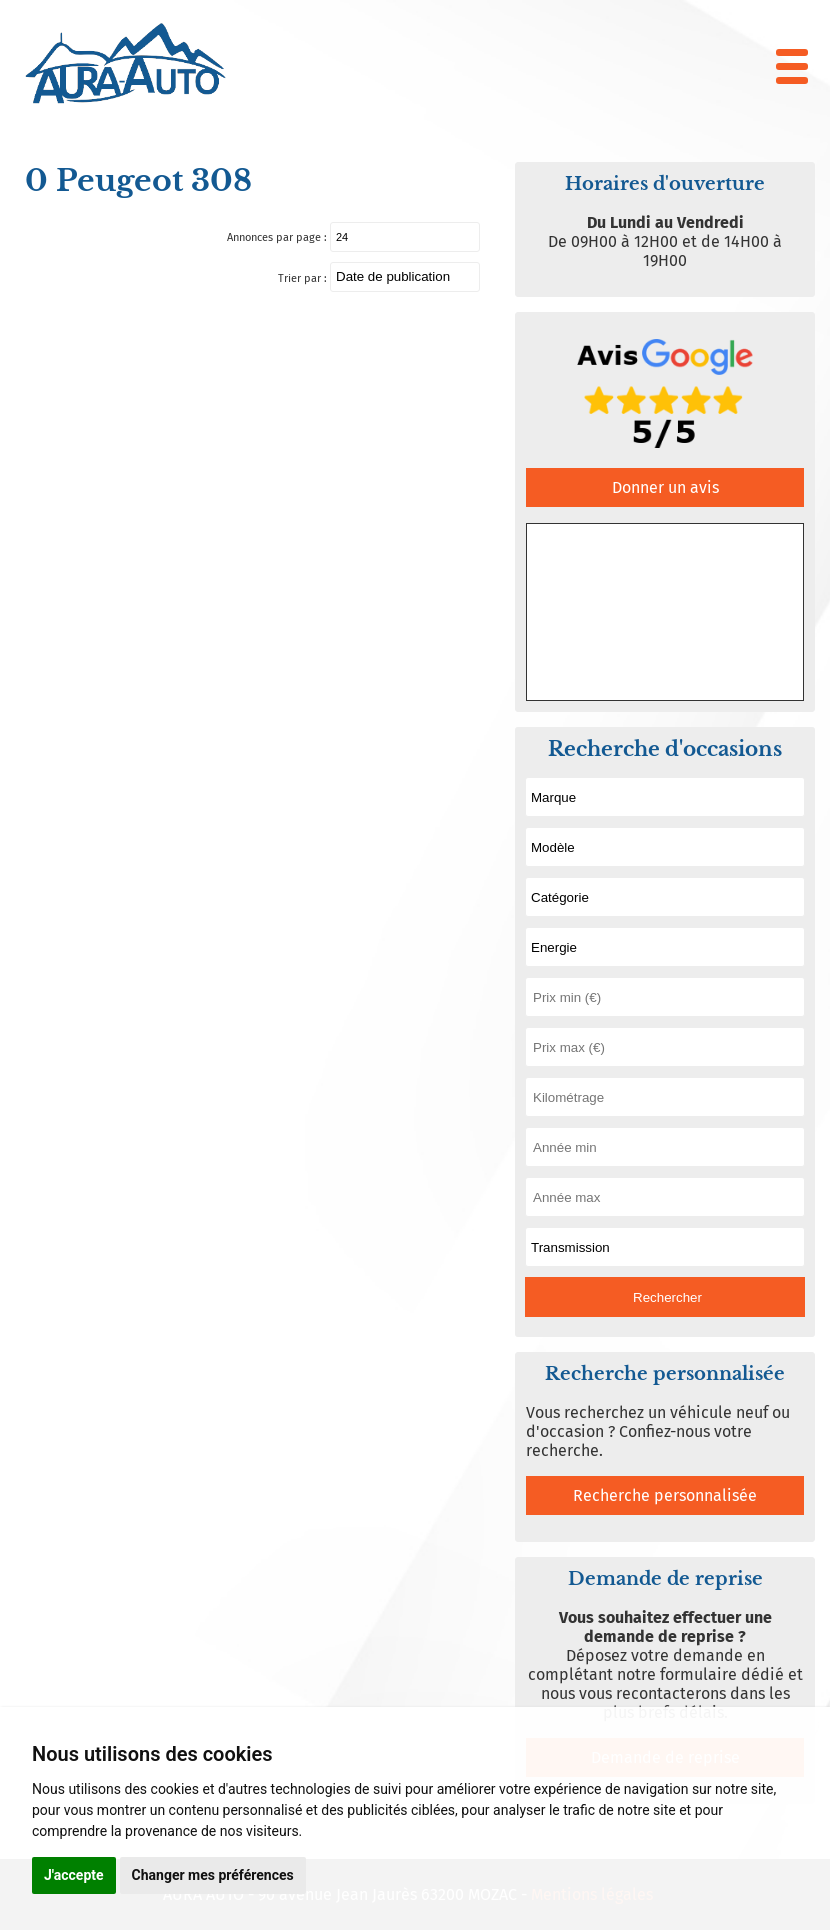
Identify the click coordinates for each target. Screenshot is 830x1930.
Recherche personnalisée (665, 1495)
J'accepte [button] (74, 1875)
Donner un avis (665, 487)
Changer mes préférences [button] (213, 1875)
